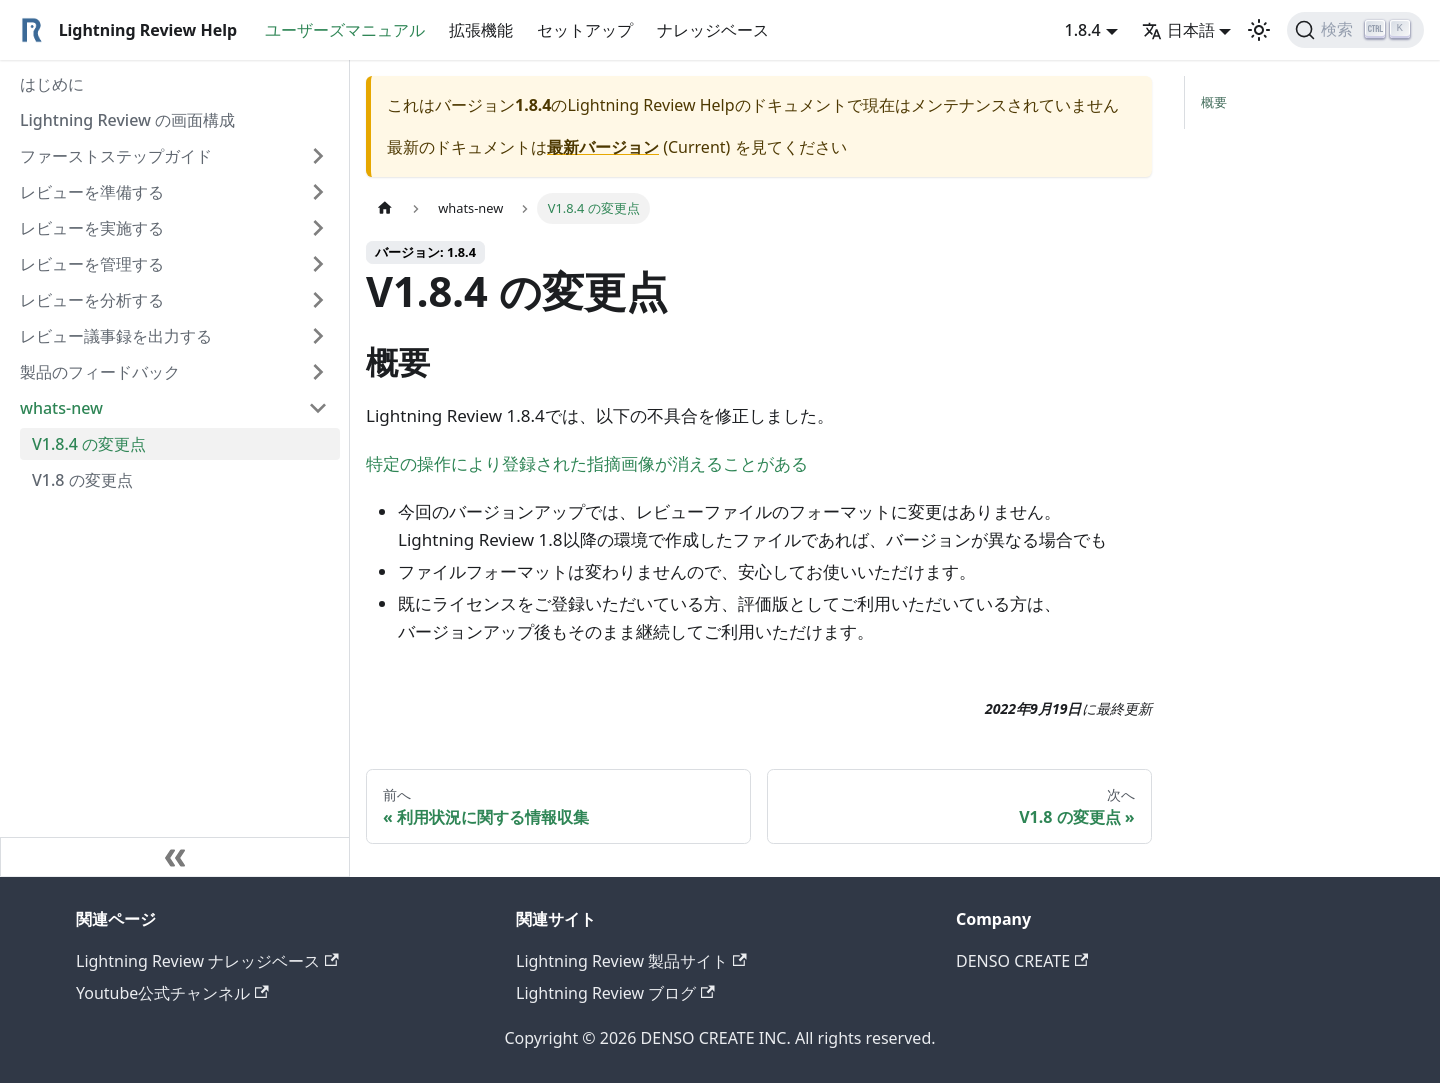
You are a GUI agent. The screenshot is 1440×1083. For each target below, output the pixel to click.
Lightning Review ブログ (615, 993)
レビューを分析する (92, 300)
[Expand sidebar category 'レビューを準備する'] (318, 192)
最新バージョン (603, 147)
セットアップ (585, 30)
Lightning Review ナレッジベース (207, 961)
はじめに (52, 84)
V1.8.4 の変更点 (89, 444)
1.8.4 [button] (1083, 30)
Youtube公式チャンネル (172, 993)
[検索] (1355, 30)
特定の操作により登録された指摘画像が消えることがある (587, 463)
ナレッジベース (713, 30)
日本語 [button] (1178, 30)
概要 (1214, 102)
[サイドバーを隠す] (175, 857)
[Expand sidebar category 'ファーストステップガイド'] (318, 156)
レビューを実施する (92, 228)
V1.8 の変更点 (82, 480)
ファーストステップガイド (116, 156)
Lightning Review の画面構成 (127, 120)
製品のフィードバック (100, 372)
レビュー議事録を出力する (116, 336)
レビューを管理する (92, 264)
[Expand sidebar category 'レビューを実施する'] (318, 228)
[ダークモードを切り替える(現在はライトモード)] (1259, 30)
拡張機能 (481, 30)
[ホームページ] (385, 208)
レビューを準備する (92, 192)
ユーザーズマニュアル (345, 30)
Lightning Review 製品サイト (631, 961)
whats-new (61, 408)
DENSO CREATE (1022, 961)
